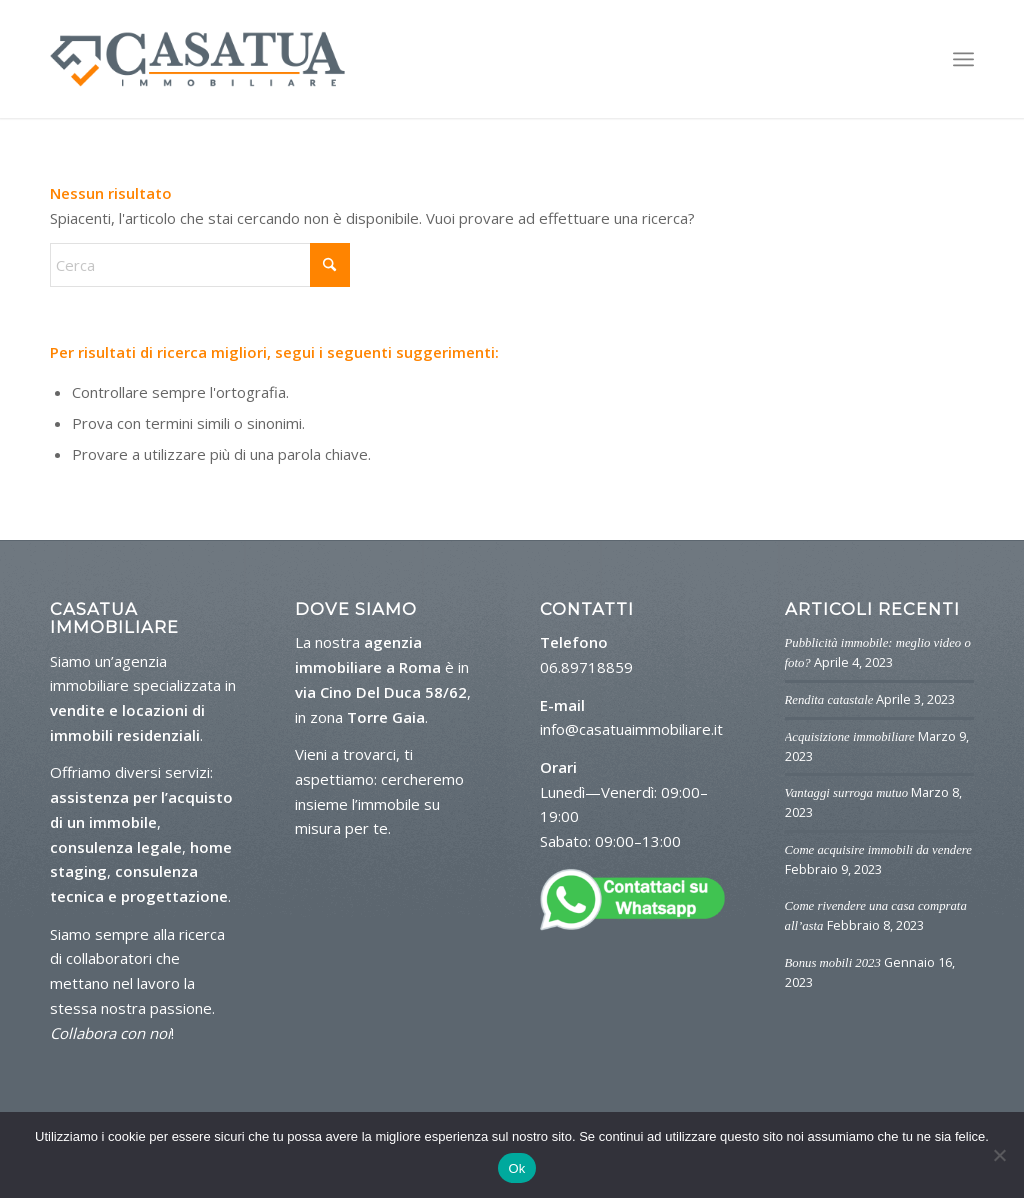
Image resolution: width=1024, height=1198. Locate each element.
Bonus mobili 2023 (833, 963)
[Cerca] (200, 265)
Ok (516, 1168)
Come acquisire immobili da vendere (878, 850)
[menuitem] (963, 59)
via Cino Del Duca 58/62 (381, 692)
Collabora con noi (110, 1033)
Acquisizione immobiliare (850, 737)
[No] (999, 1155)
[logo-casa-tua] (197, 59)
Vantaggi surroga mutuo (847, 793)
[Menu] (963, 59)
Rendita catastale (829, 700)
